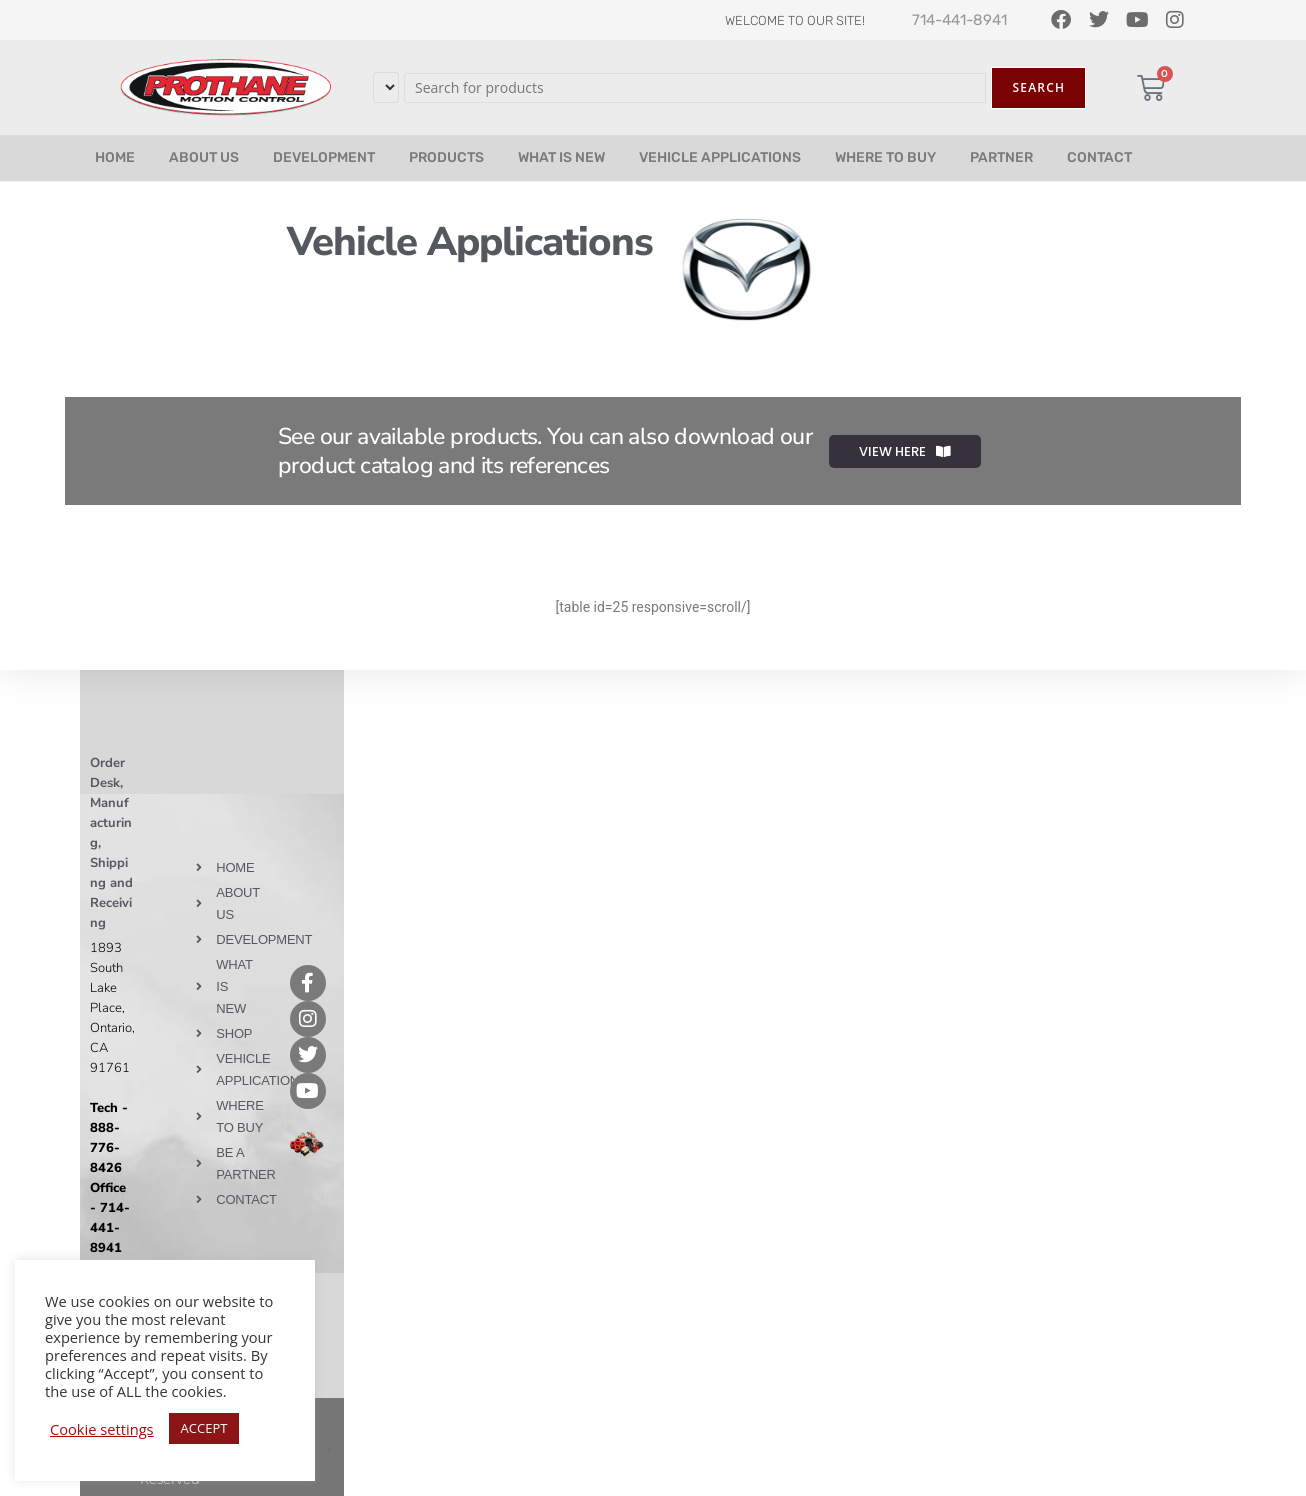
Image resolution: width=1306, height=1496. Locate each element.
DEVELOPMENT (324, 157)
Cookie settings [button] (102, 1429)
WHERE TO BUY (885, 157)
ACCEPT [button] (204, 1428)
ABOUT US (204, 157)
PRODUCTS (446, 157)
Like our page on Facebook (231, 905)
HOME (115, 157)
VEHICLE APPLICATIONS (720, 157)
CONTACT (1099, 157)
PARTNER (1001, 157)
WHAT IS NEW (561, 157)
